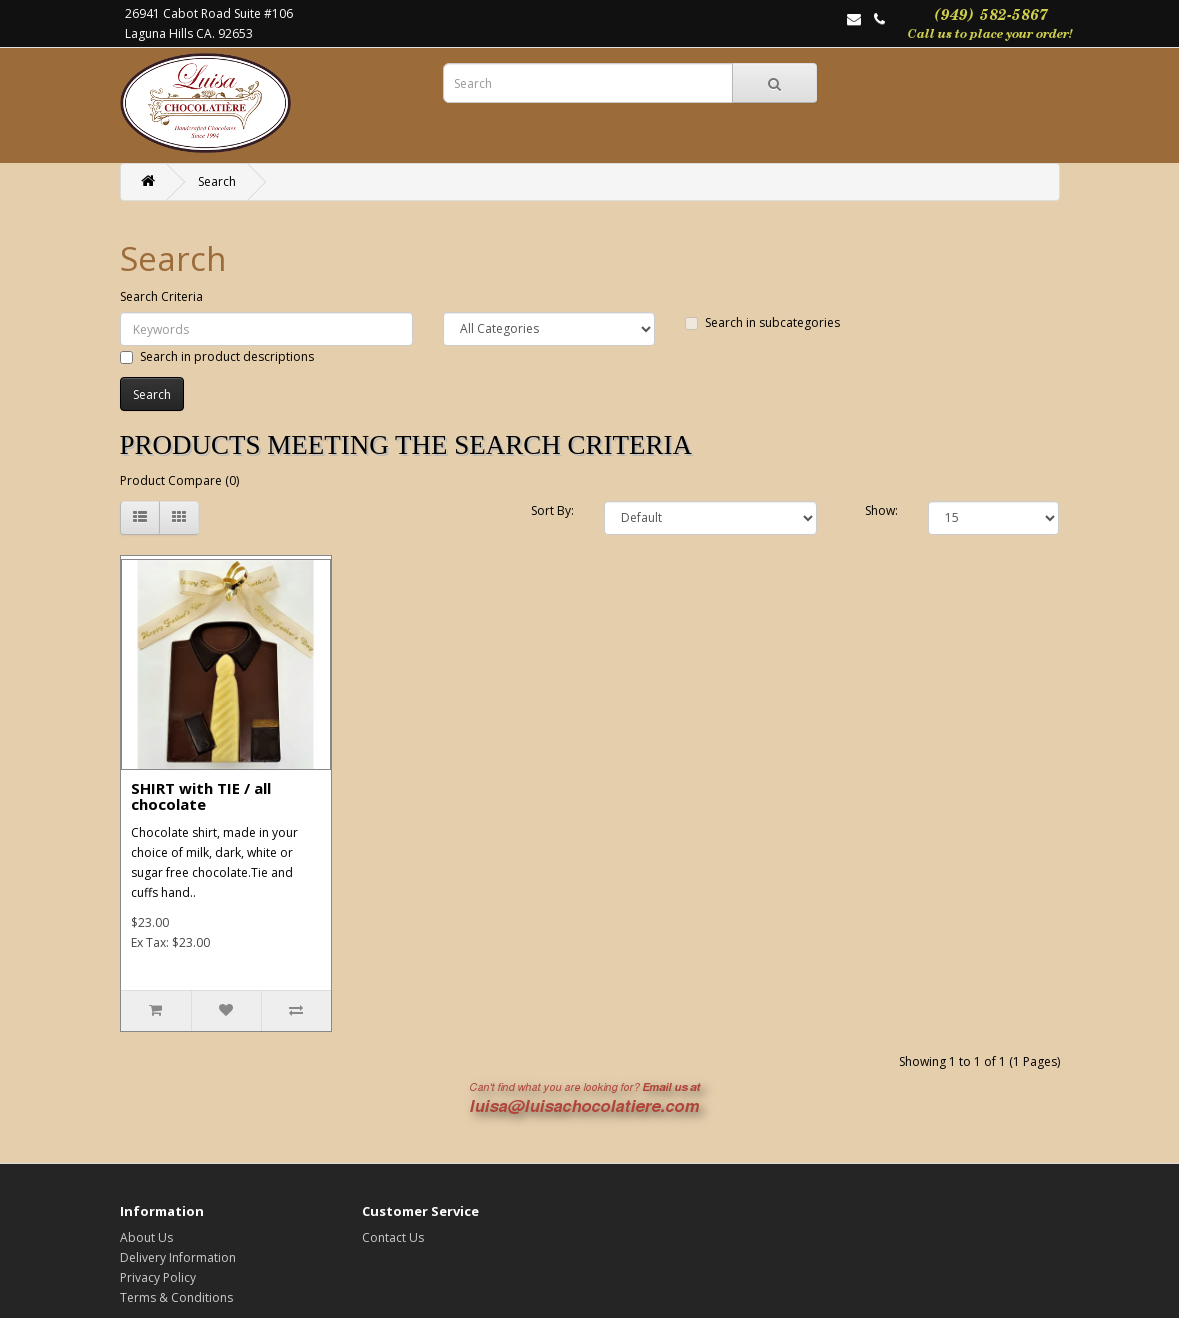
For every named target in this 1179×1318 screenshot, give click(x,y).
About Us (146, 1237)
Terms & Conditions (176, 1297)
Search (217, 181)
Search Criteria (161, 296)
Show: (881, 510)
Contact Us (393, 1237)
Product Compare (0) (179, 480)
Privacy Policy (158, 1277)
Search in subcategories (762, 322)
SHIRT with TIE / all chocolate (201, 796)
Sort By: (552, 510)
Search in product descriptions (217, 356)
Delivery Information (178, 1257)
